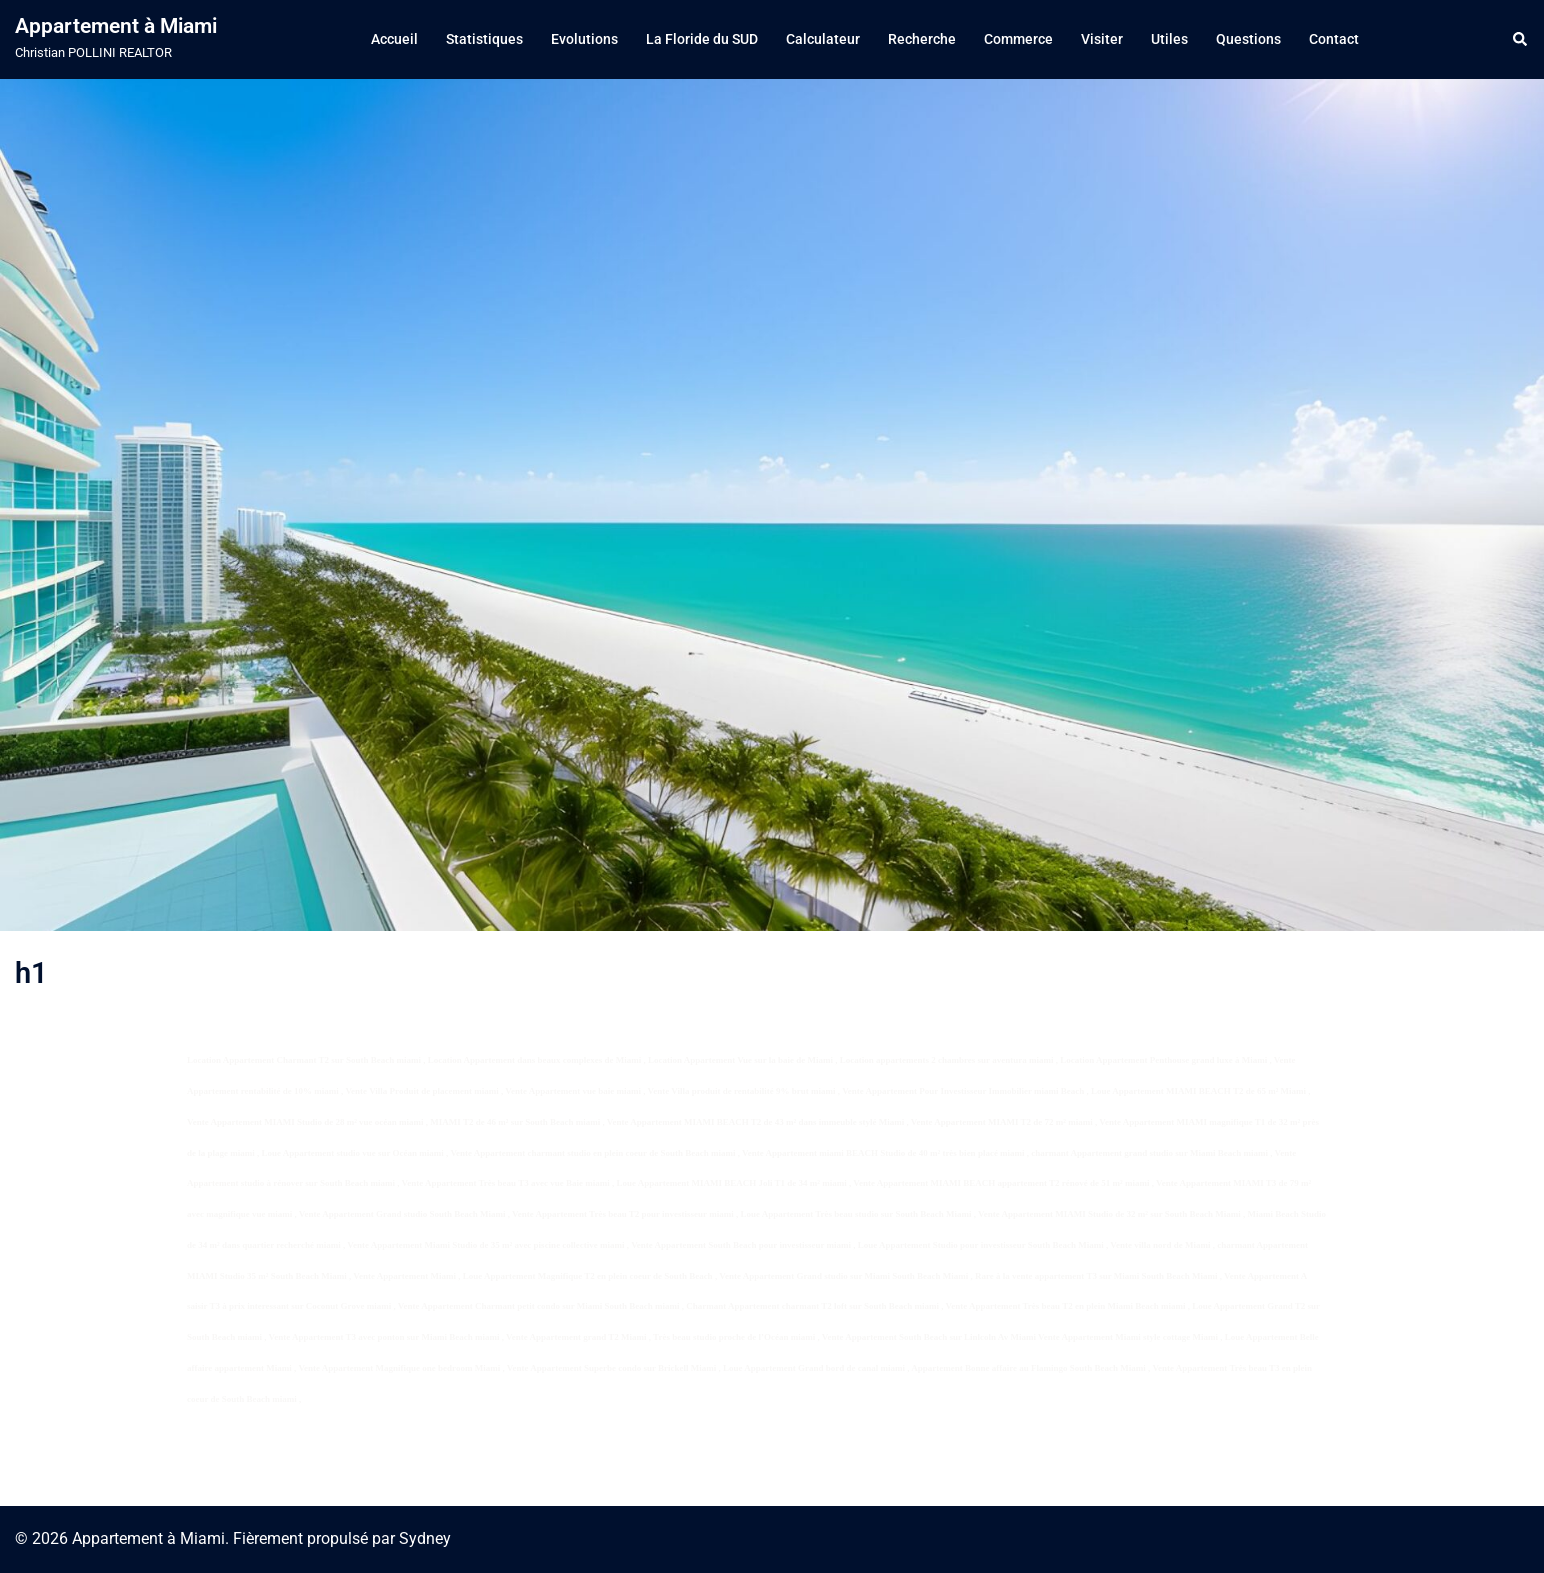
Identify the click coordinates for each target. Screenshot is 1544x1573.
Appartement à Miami (116, 26)
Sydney (425, 1538)
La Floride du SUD (702, 39)
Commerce (1018, 39)
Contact (1334, 39)
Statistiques (484, 39)
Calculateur (823, 39)
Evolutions (584, 39)
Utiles (1169, 39)
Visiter (1102, 39)
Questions (1248, 39)
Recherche (922, 39)
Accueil (394, 39)
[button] (1521, 39)
